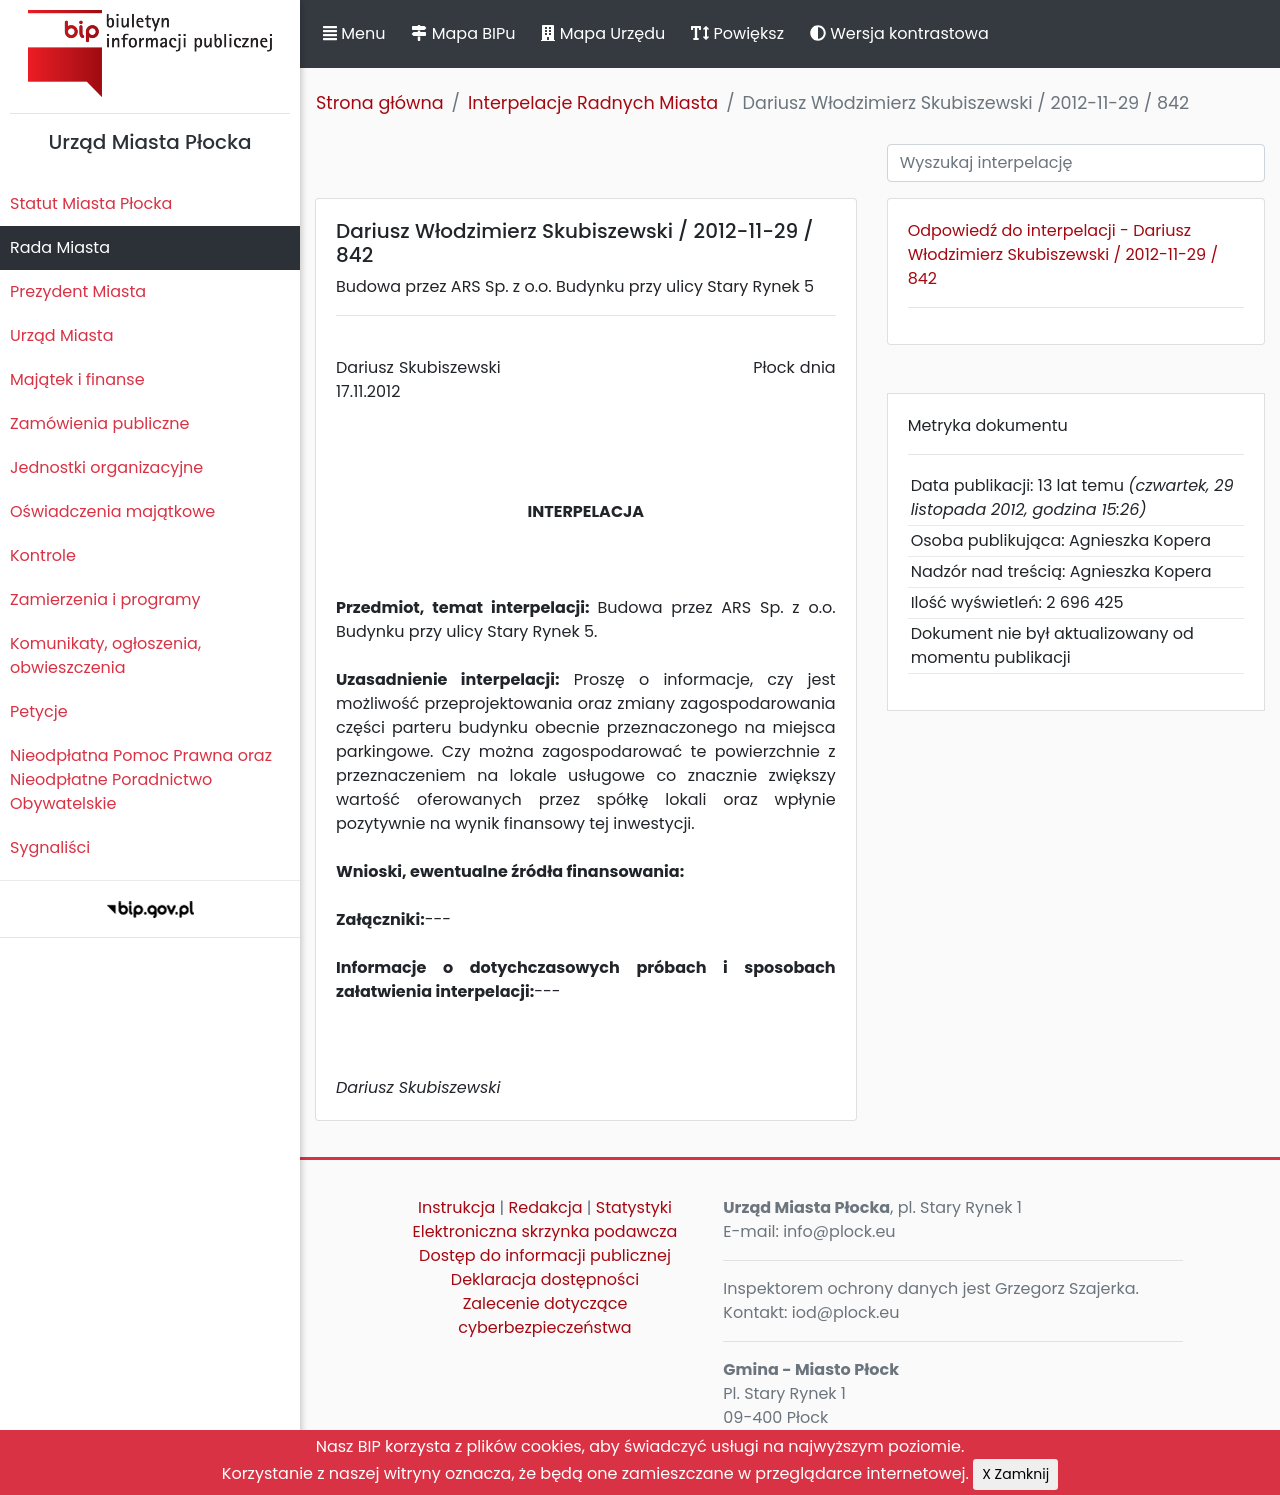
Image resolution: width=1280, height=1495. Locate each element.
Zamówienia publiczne (99, 423)
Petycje (39, 711)
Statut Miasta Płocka (91, 203)
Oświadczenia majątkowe (112, 511)
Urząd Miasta (61, 335)
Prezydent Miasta (78, 291)
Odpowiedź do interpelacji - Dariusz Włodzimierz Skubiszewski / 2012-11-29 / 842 (1063, 254)
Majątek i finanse (77, 379)
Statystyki (634, 1207)
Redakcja (546, 1207)
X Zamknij (1015, 1474)
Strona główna (380, 103)
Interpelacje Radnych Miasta (593, 103)
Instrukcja (456, 1207)
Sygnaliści (50, 847)
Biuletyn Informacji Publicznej (150, 53)
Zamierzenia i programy (105, 599)
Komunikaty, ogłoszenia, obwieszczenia (105, 655)
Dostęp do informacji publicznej (545, 1255)
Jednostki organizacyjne (106, 467)
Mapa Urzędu (603, 33)
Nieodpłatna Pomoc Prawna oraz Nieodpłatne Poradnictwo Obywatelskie (141, 779)
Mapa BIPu (463, 33)
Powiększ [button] (737, 33)
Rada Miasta (60, 247)
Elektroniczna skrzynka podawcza (545, 1231)
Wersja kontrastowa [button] (899, 33)
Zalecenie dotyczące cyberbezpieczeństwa (544, 1315)
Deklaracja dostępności (545, 1279)
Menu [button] (354, 33)
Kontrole (43, 555)
